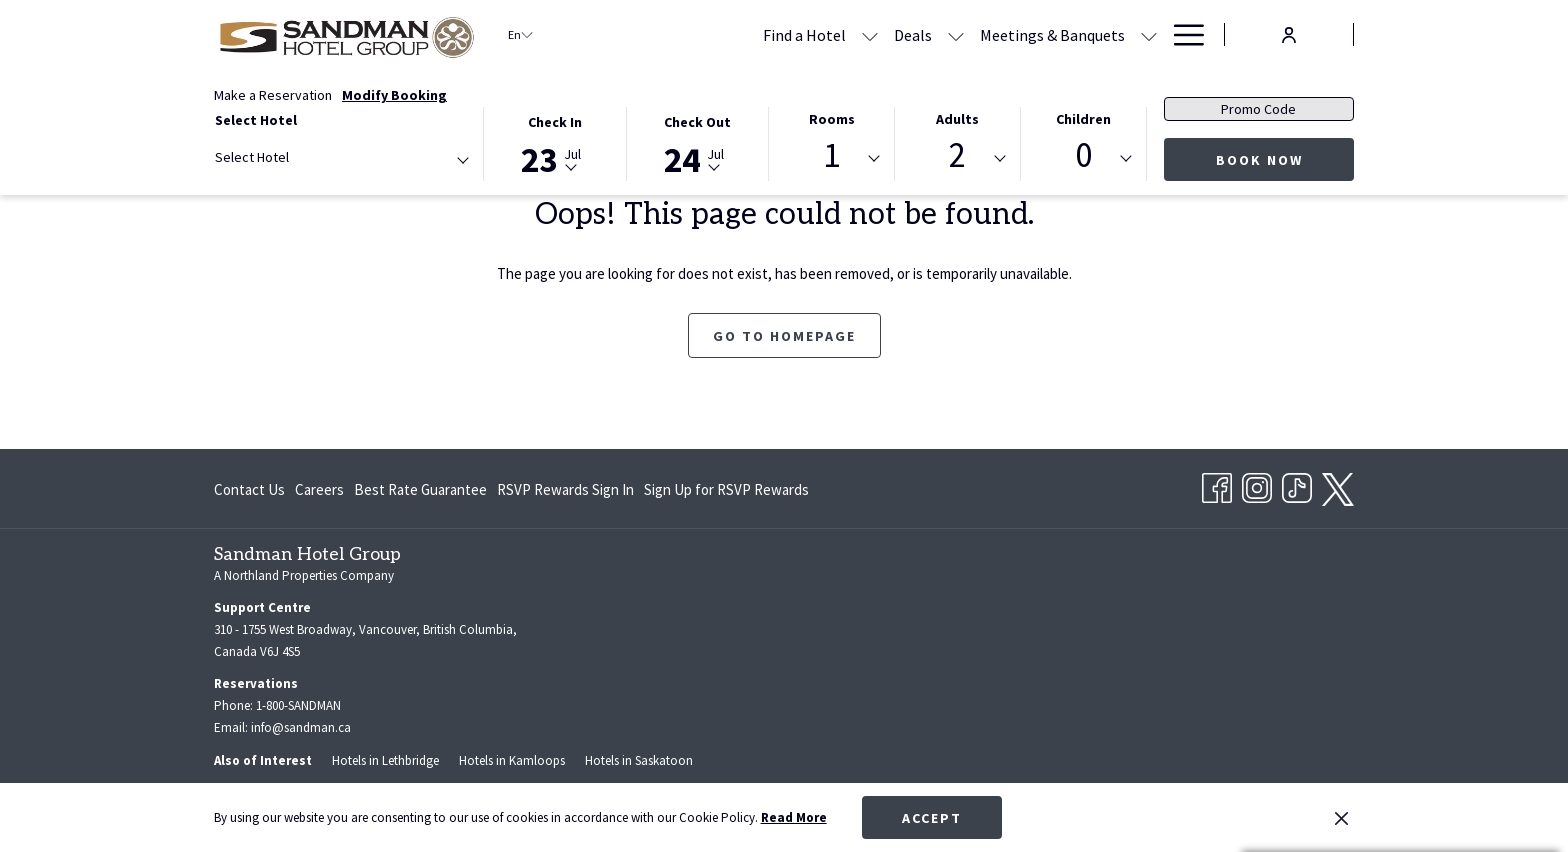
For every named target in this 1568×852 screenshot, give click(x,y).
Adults (957, 119)
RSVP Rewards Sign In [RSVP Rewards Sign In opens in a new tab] (565, 493)
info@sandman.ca (301, 727)
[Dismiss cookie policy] (1341, 818)
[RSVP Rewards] (1096, 34)
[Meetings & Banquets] (927, 34)
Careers (319, 489)
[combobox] (341, 161)
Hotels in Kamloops (512, 760)
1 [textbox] (831, 155)
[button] (555, 142)
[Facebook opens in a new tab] (1217, 485)
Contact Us (249, 489)
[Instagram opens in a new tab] (1257, 485)
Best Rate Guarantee (420, 489)
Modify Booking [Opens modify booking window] (394, 95)
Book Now (1259, 160)
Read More (794, 817)
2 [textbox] (957, 155)
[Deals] (788, 34)
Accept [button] (932, 818)
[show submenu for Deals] (831, 34)
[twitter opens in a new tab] (1338, 486)
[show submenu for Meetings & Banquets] (1024, 34)
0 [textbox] (1083, 155)
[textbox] (295, 157)
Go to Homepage (784, 336)
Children (1083, 119)
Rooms (832, 119)
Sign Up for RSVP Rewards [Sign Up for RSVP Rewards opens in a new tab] (726, 493)
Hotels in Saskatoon (639, 760)
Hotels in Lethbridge (385, 760)
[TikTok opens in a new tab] (1297, 485)
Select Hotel (256, 120)
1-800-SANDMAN (298, 705)
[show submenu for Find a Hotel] (745, 34)
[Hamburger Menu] (1181, 34)
